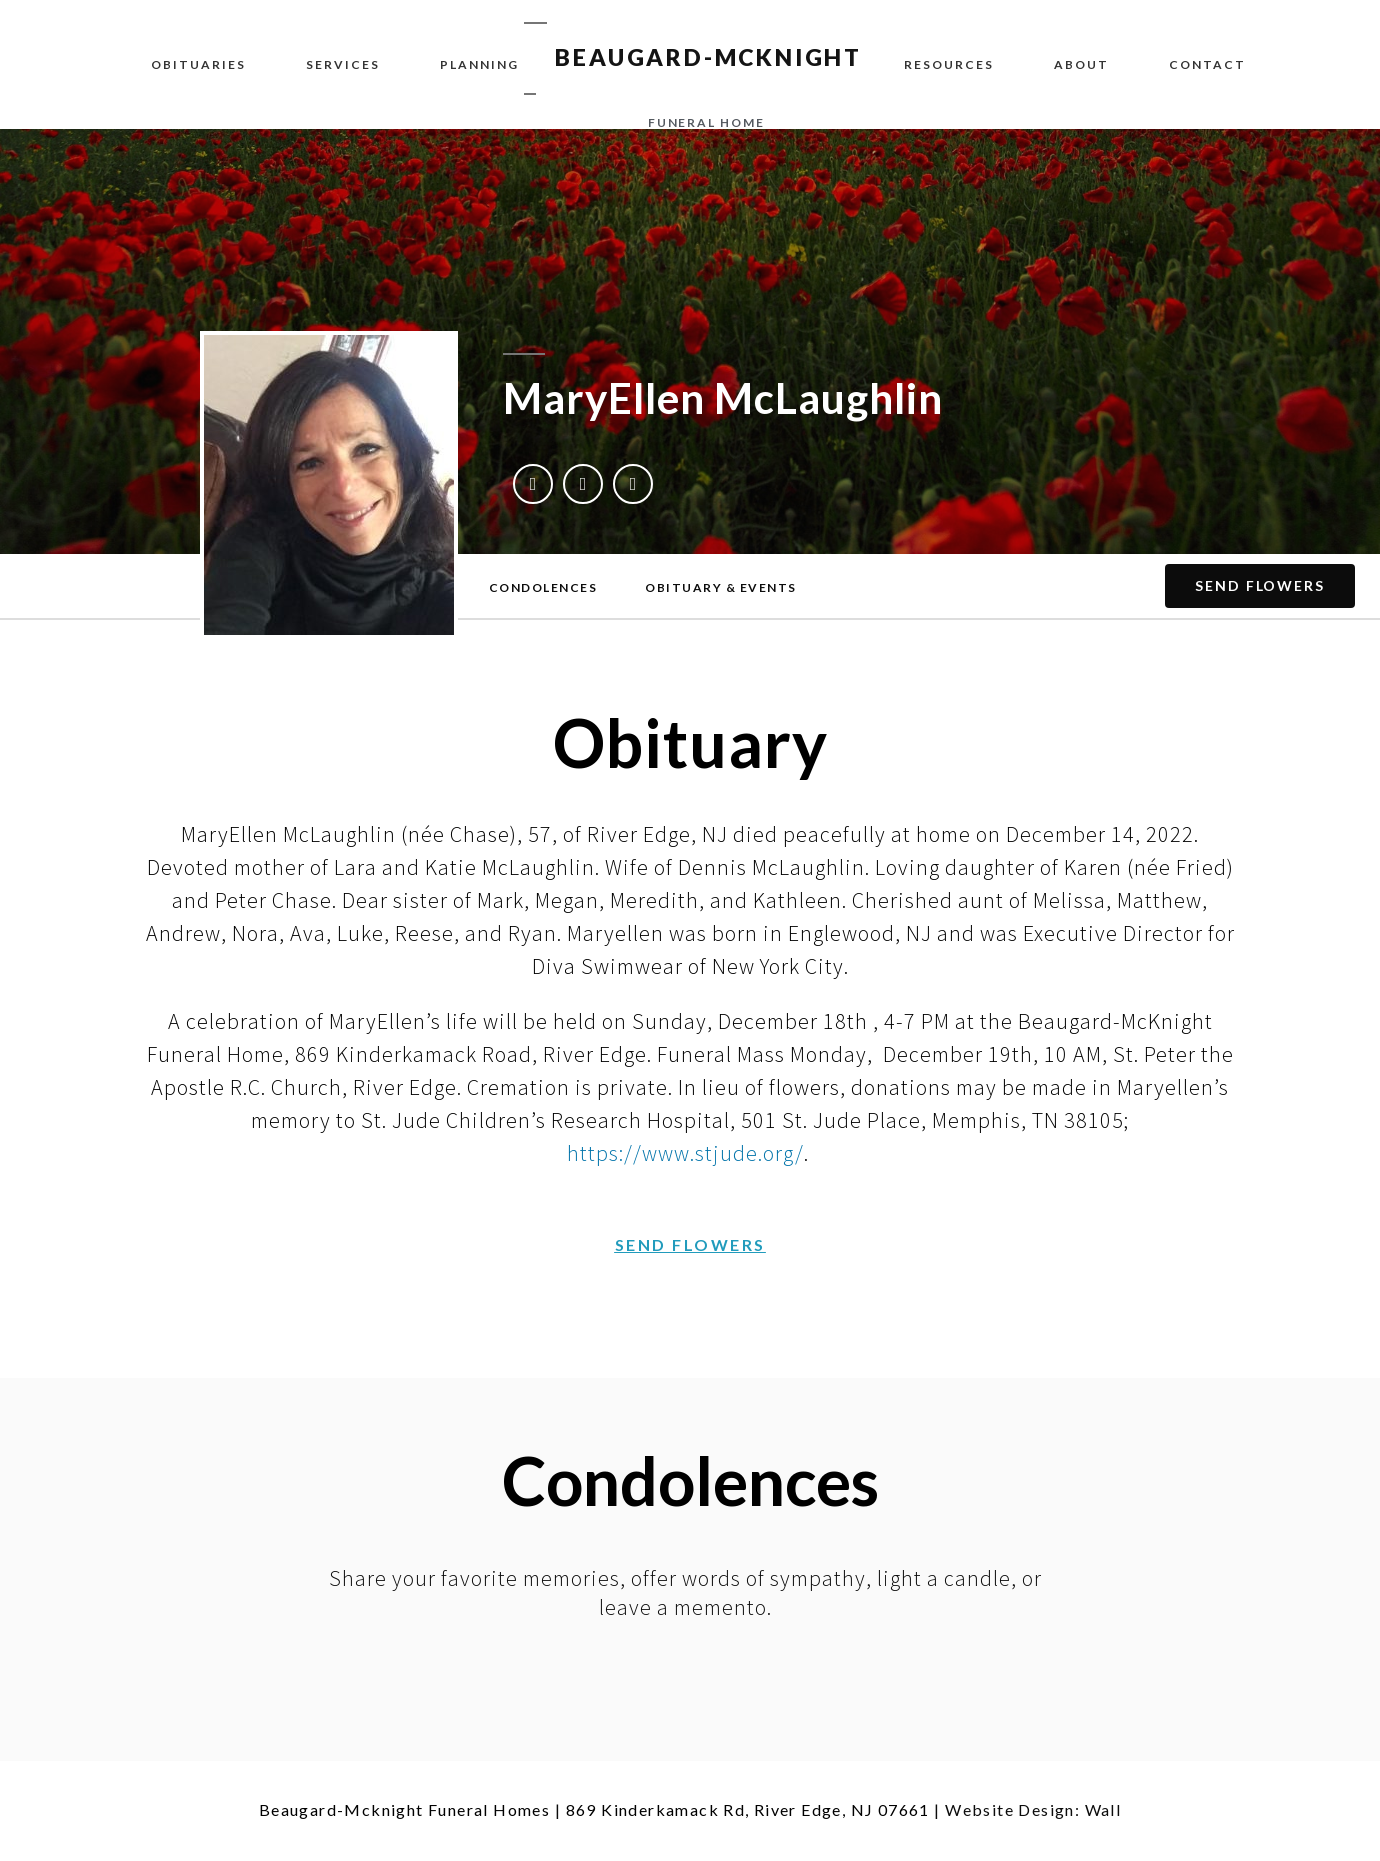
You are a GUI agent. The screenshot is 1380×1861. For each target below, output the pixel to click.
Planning (479, 64)
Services (343, 64)
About (1081, 64)
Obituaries (198, 64)
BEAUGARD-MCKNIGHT (708, 57)
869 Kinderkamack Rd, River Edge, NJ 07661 (748, 1809)
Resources (949, 64)
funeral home (706, 122)
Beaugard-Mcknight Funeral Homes (404, 1809)
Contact (1207, 64)
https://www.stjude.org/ (685, 1153)
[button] (543, 588)
